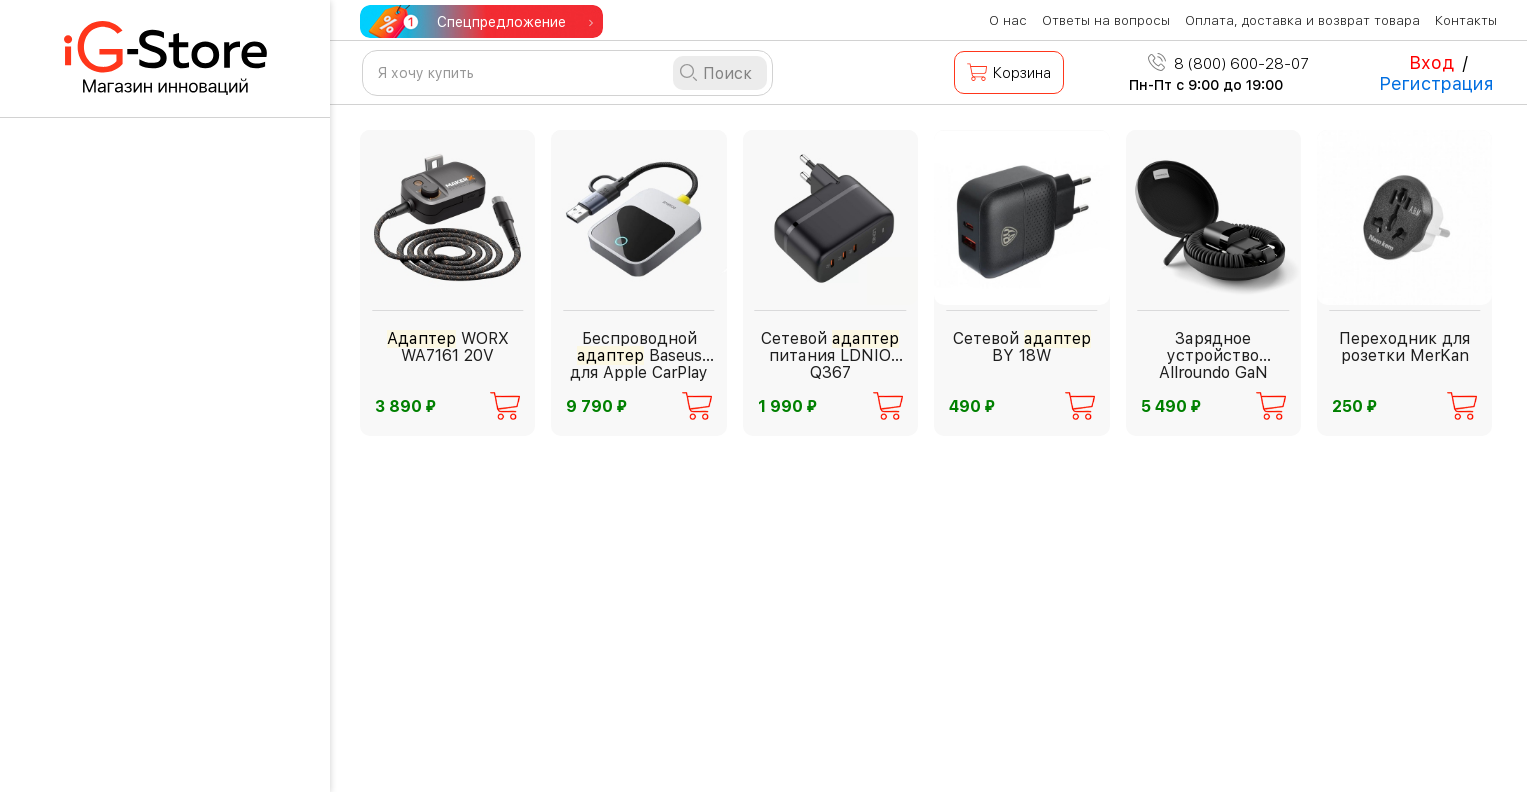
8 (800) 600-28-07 (1228, 64)
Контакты (1466, 20)
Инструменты (119, 691)
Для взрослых (120, 443)
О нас (1008, 20)
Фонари (93, 635)
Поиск (727, 73)
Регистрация (1436, 83)
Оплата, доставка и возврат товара (1302, 20)
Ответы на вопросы (1106, 20)
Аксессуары (113, 747)
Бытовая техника (132, 499)
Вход (1431, 62)
